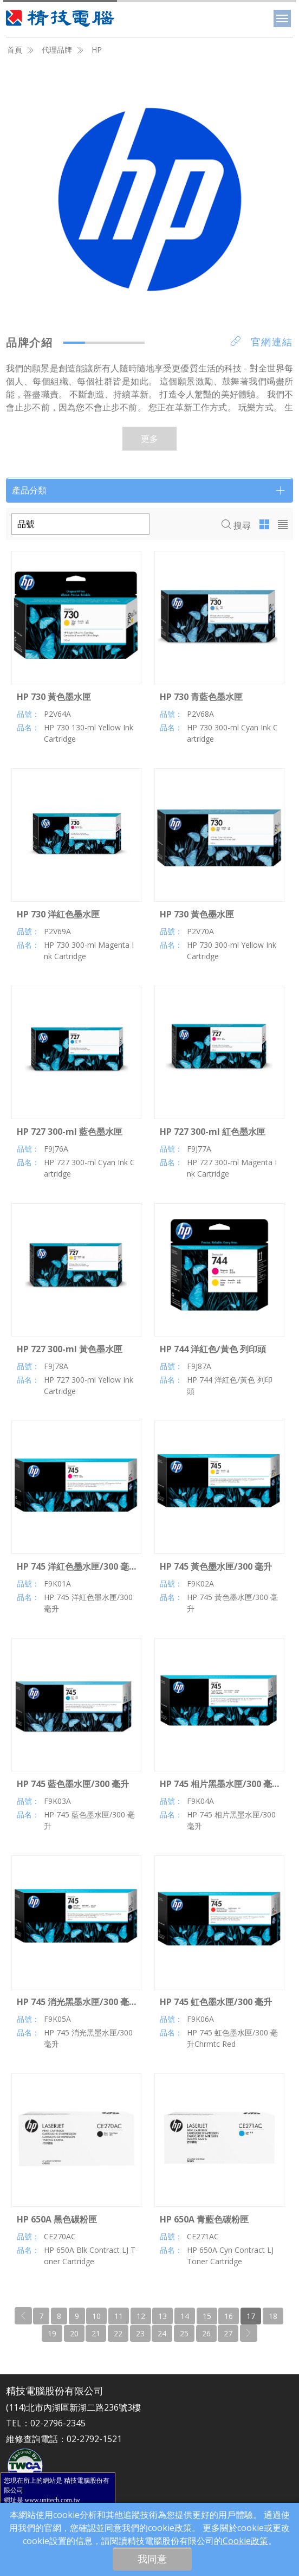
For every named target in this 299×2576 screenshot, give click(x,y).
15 (207, 2316)
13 (162, 2316)
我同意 (152, 2558)
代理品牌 (57, 49)
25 (184, 2333)
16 (228, 2316)
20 (74, 2333)
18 (273, 2316)
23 (140, 2333)
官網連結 (262, 341)
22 (118, 2333)
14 (184, 2316)
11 (118, 2316)
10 (96, 2316)
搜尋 (236, 525)
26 (206, 2333)
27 (228, 2333)
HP (97, 49)
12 (140, 2316)
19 (52, 2333)
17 (250, 2316)
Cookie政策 (245, 2541)
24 (162, 2333)
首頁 (14, 49)
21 (96, 2333)
